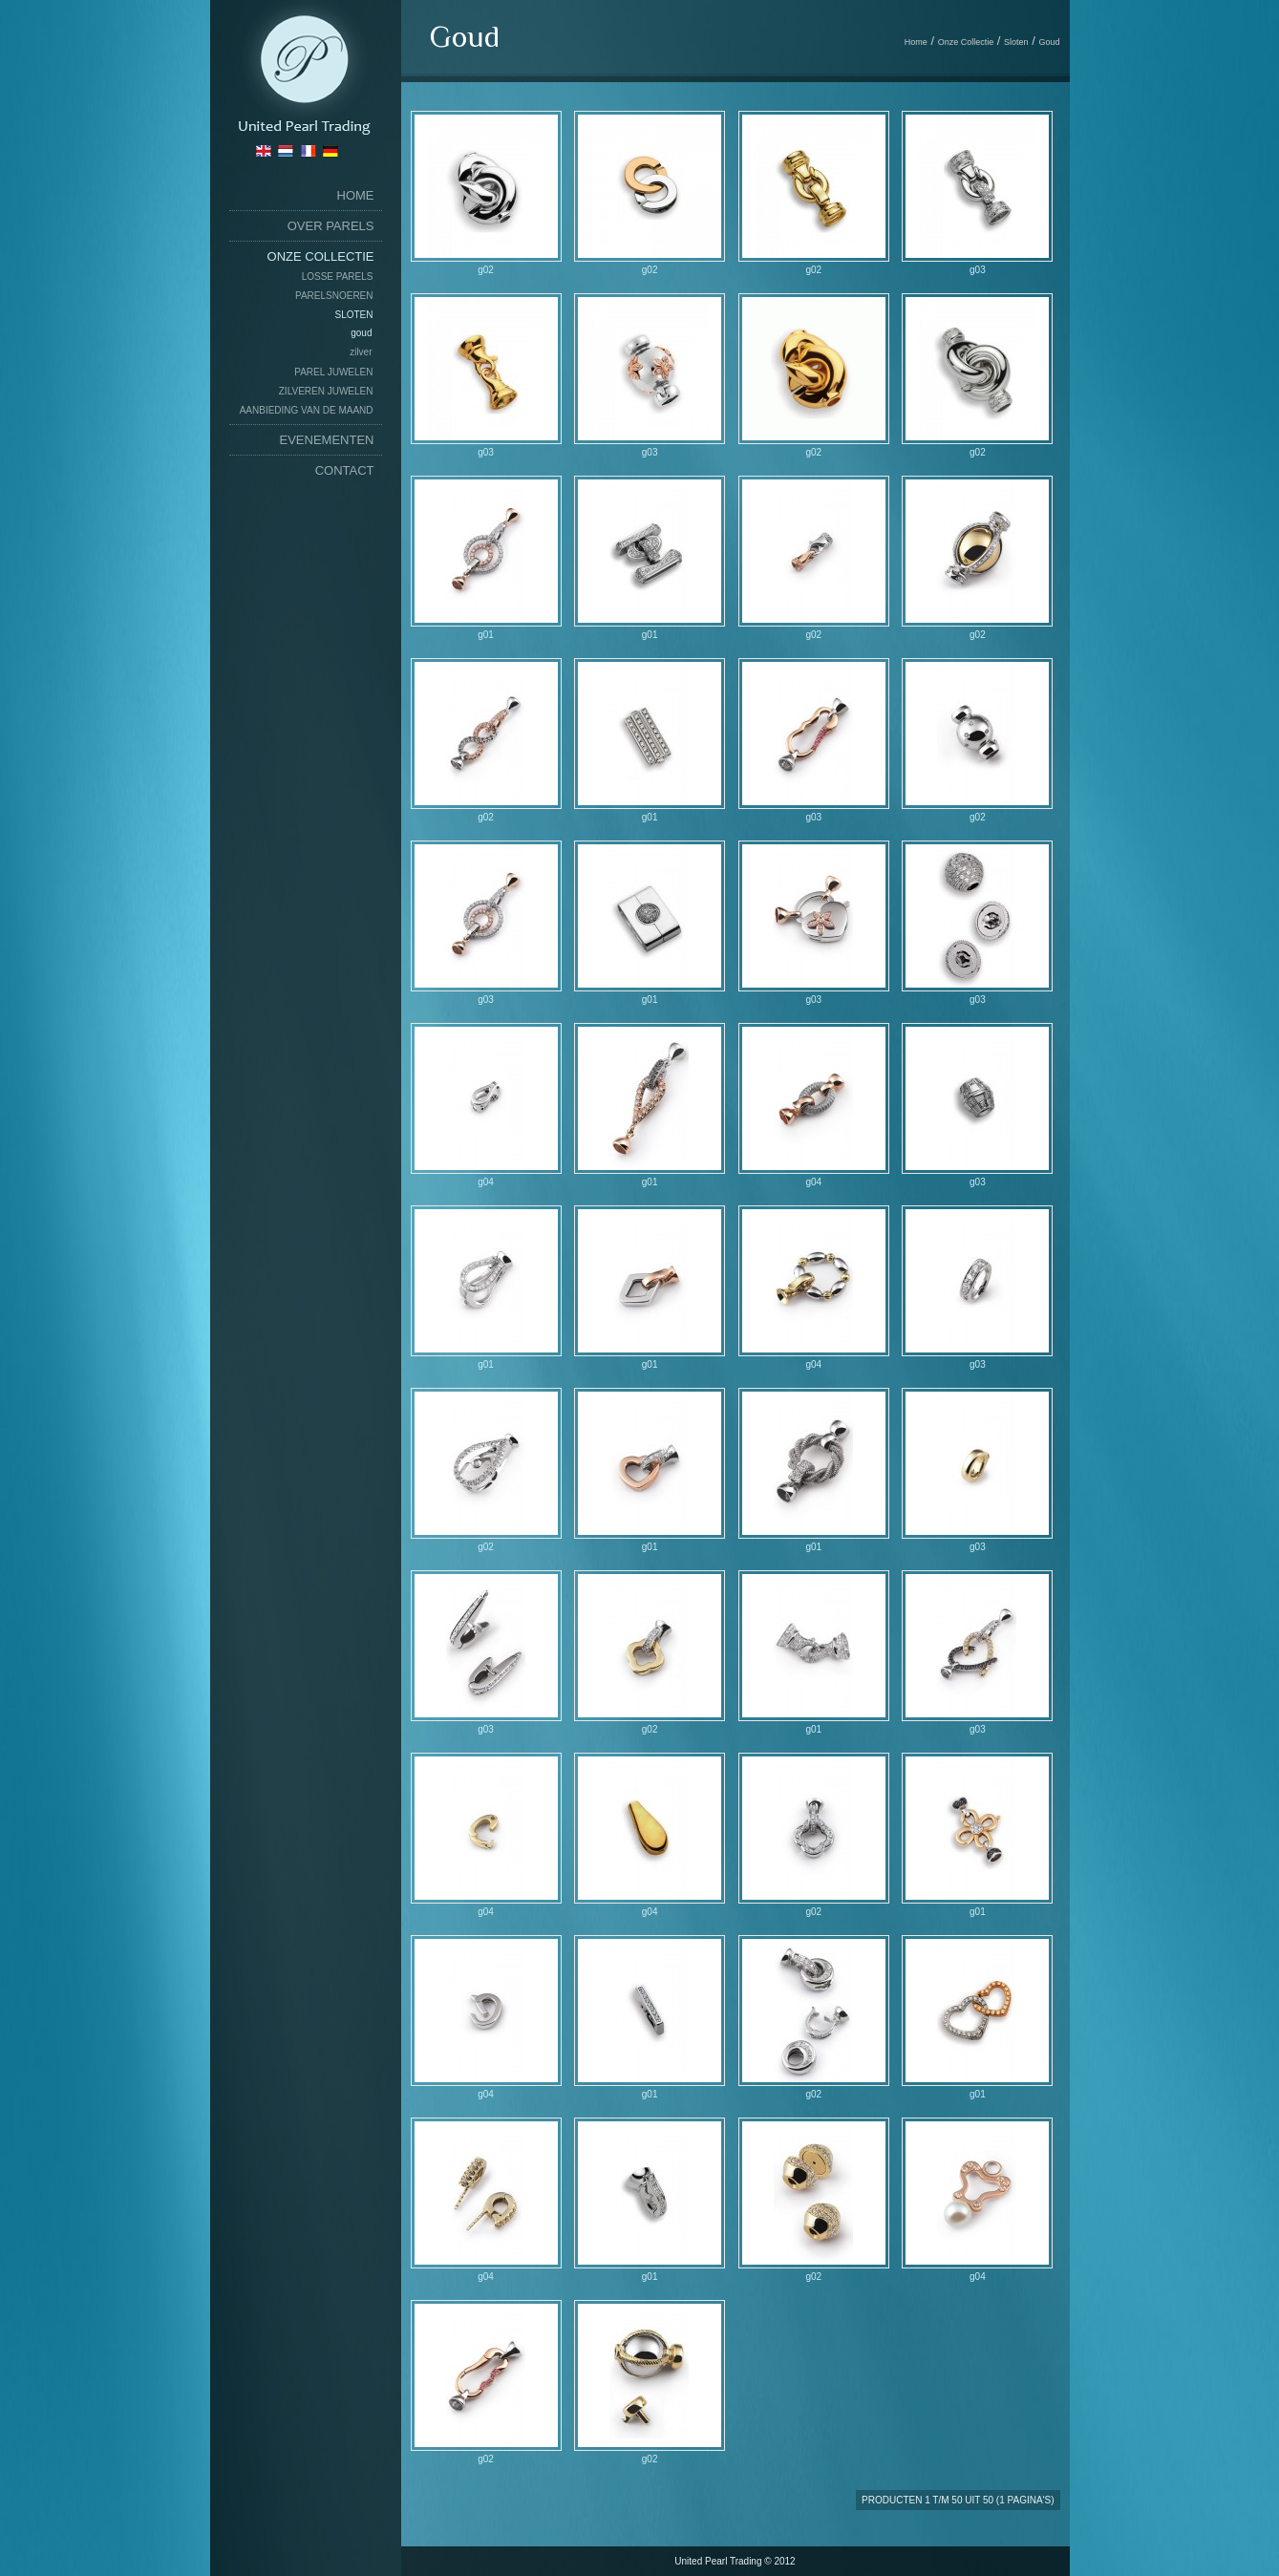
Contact (344, 470)
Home (916, 42)
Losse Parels (337, 276)
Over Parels (331, 226)
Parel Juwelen (333, 372)
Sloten (353, 314)
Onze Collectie (320, 256)
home (355, 195)
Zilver (361, 352)
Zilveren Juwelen (326, 391)
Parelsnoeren (334, 295)
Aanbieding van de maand (306, 410)
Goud (361, 333)
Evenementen (327, 440)
